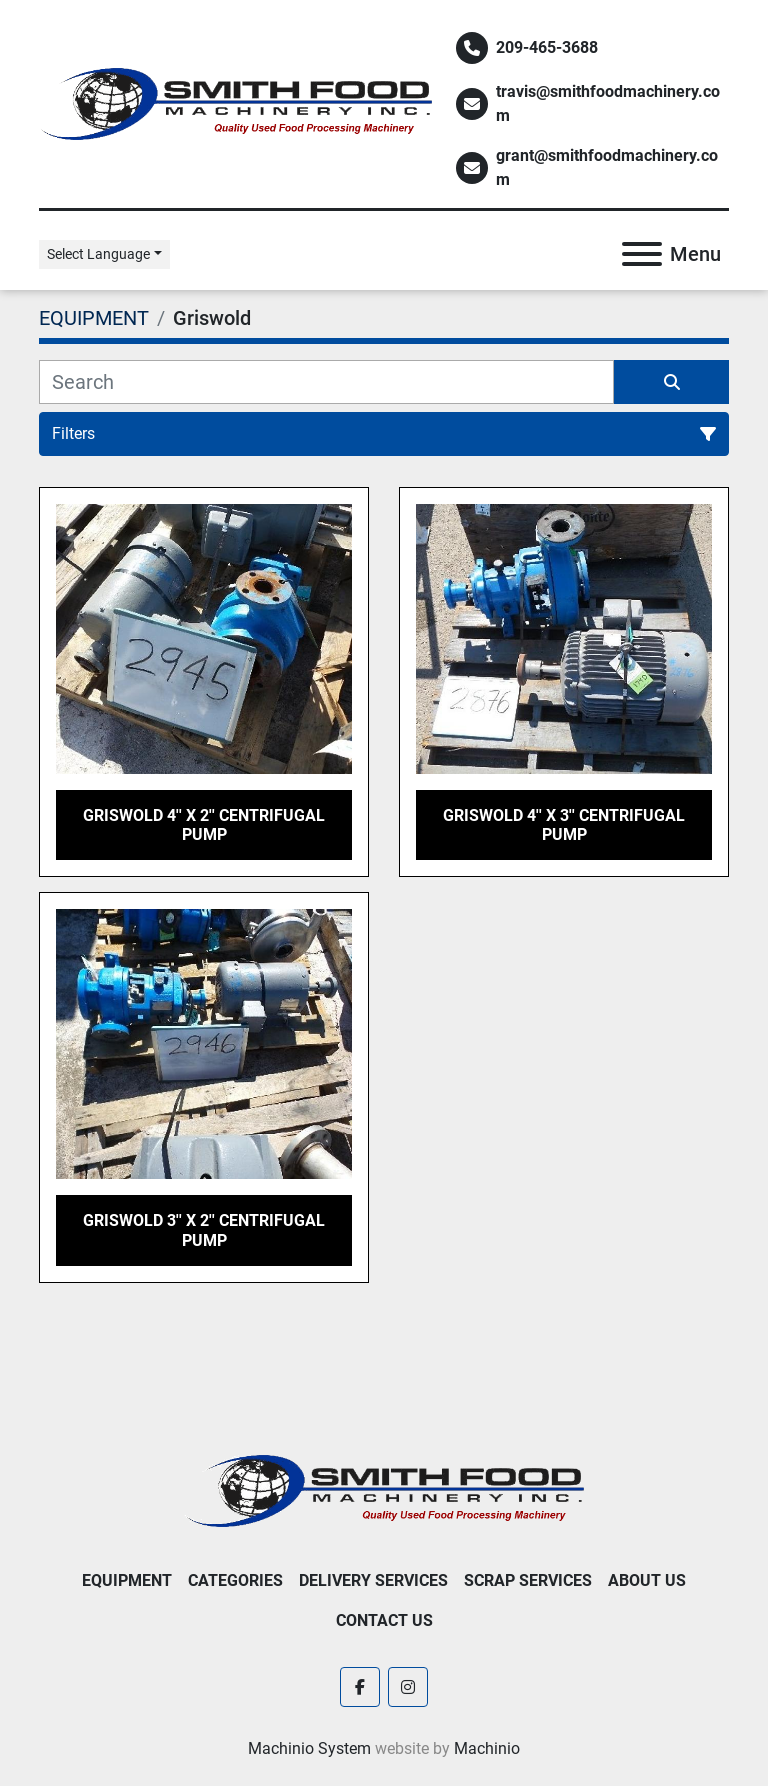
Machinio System (309, 1748)
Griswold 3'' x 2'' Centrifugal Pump (204, 1230)
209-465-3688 (547, 47)
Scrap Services (528, 1580)
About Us (647, 1580)
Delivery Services (373, 1580)
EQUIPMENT (127, 1580)
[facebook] (360, 1687)
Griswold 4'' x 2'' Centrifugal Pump (204, 825)
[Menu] (642, 254)
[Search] (326, 382)
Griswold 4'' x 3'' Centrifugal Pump (564, 825)
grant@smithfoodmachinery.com (607, 167)
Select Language (98, 254)
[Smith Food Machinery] (384, 1489)
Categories (235, 1580)
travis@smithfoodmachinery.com (608, 103)
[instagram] (408, 1687)
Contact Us (384, 1620)
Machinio (487, 1748)
